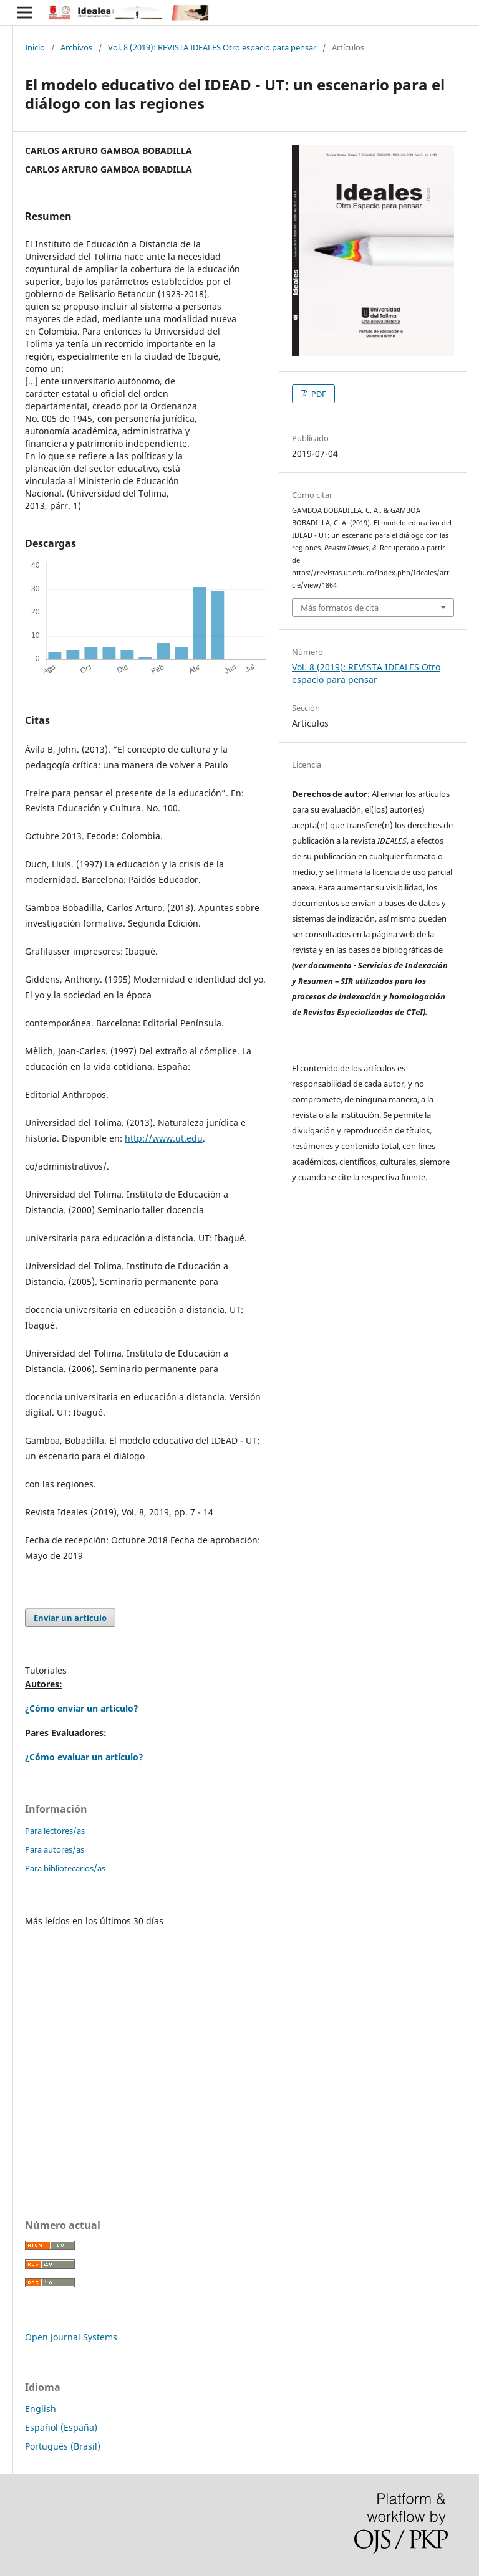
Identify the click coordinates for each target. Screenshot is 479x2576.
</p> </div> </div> (239, 2052)
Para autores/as (54, 1849)
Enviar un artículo (70, 1617)
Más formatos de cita (340, 607)
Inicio (35, 47)
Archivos (76, 47)
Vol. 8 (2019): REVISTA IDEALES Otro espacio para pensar (212, 47)
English (40, 2409)
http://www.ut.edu (164, 1138)
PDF (317, 393)
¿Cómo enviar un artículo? (81, 1708)
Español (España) (61, 2427)
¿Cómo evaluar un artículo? (84, 1757)
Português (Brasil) (62, 2446)
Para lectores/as (55, 1830)
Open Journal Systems (71, 2337)
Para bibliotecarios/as (65, 1868)
